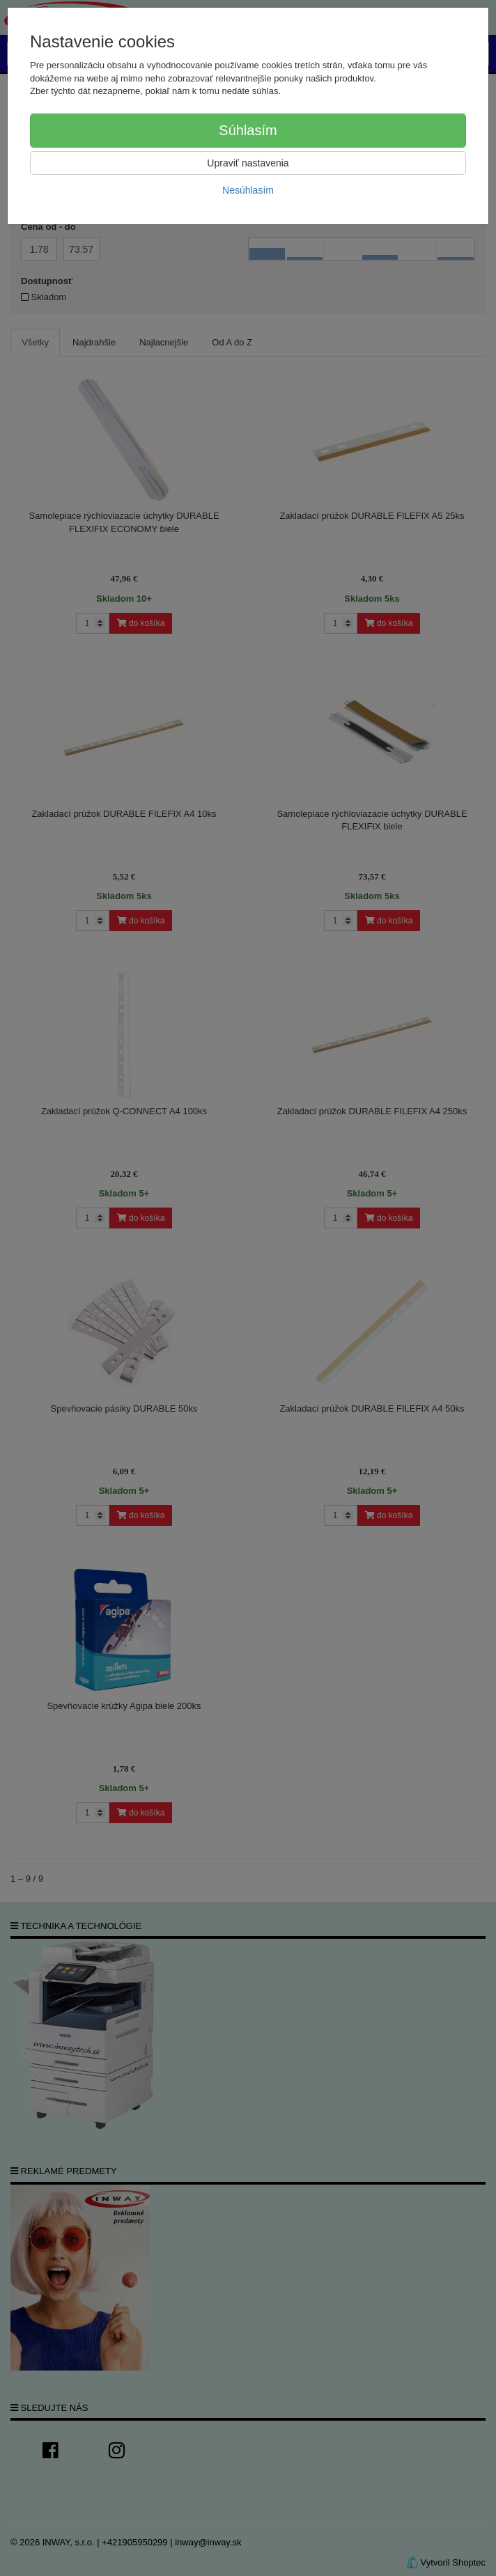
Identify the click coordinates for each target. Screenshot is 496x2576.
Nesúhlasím (248, 190)
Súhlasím (248, 130)
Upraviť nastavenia (247, 163)
